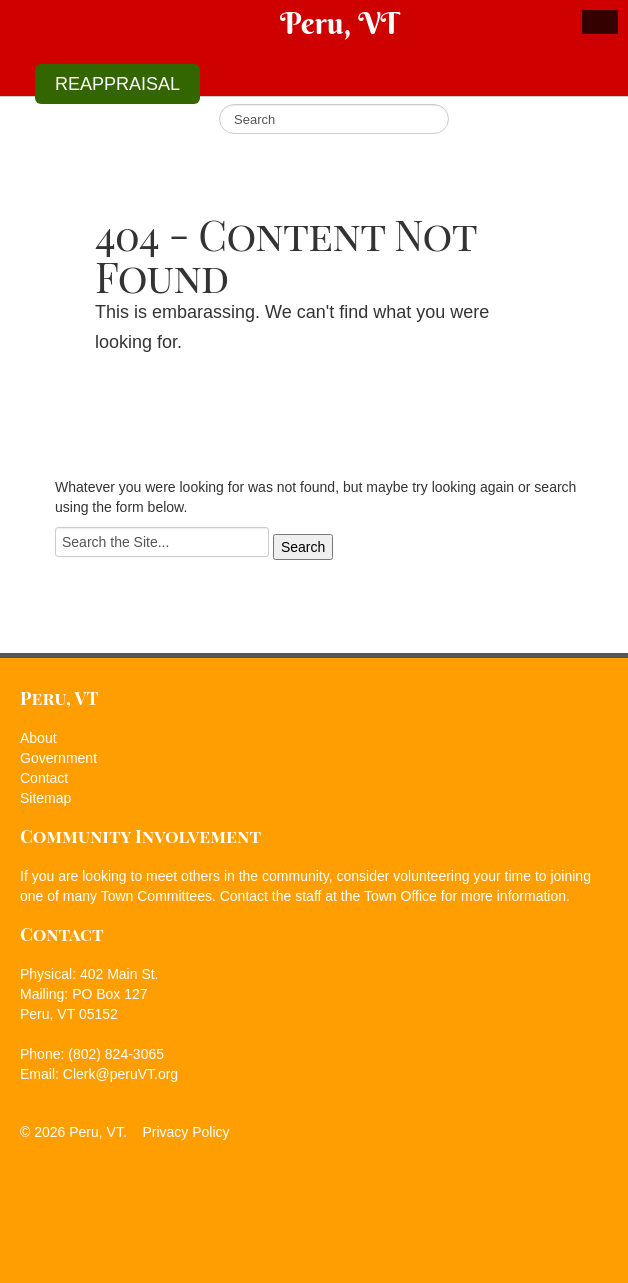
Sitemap (45, 798)
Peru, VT (339, 23)
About (38, 738)
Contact (44, 778)
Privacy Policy (185, 1132)
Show (600, 22)
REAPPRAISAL (117, 84)
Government (58, 758)
